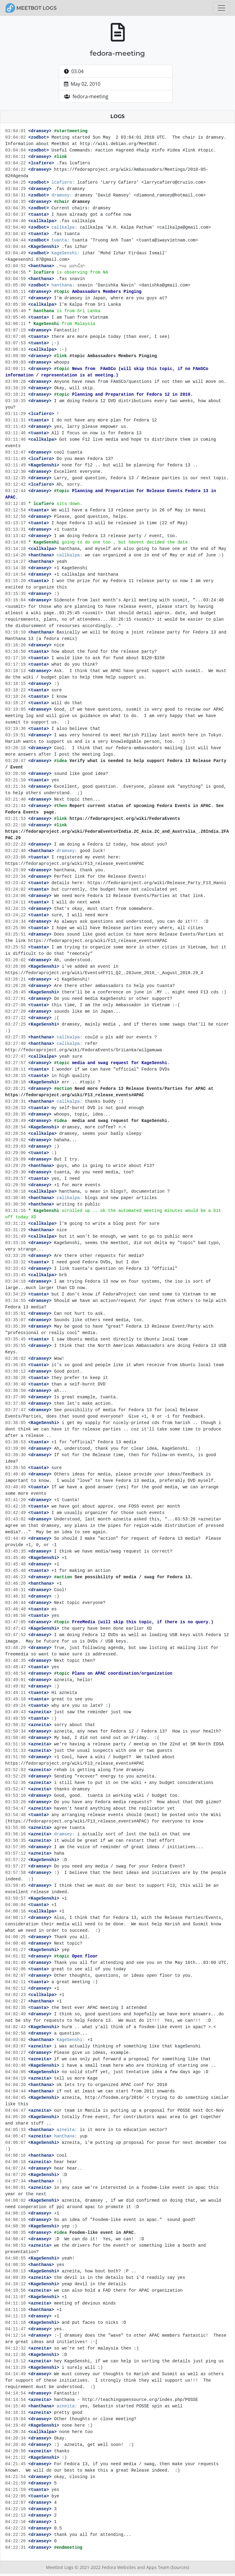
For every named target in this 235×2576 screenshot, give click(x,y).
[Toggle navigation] (221, 8)
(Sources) (179, 2567)
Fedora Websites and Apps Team (136, 2567)
